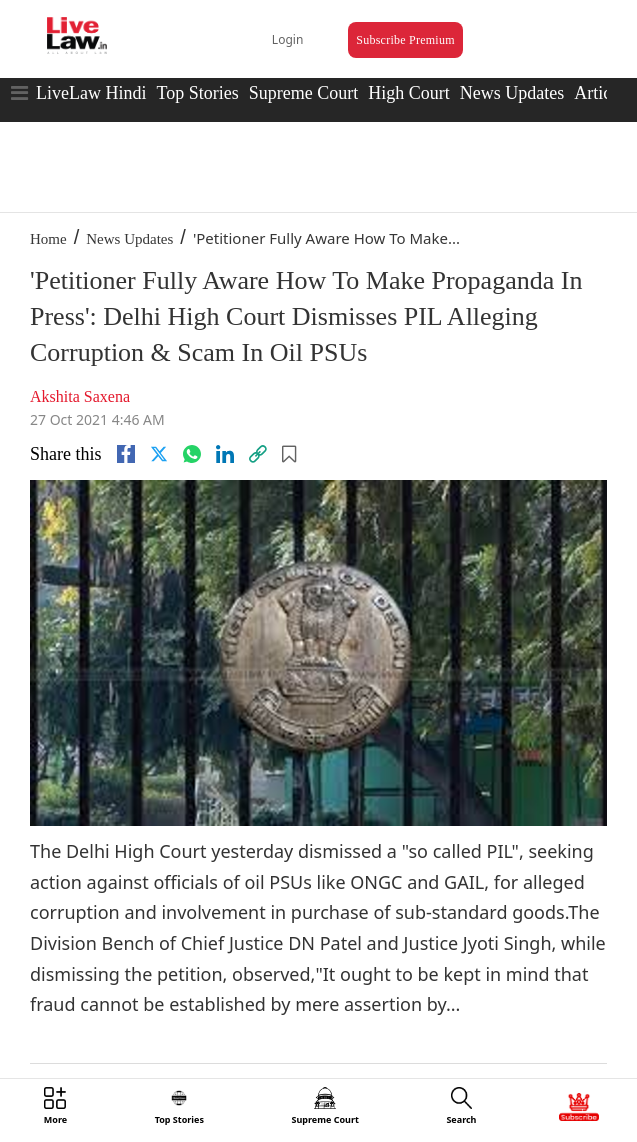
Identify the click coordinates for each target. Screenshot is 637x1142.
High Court (409, 93)
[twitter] (159, 454)
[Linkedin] (225, 454)
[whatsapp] (192, 454)
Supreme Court (304, 93)
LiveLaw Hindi (91, 93)
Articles (602, 93)
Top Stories (197, 93)
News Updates (512, 93)
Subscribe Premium (405, 40)
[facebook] (126, 454)
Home (48, 239)
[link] (258, 454)
